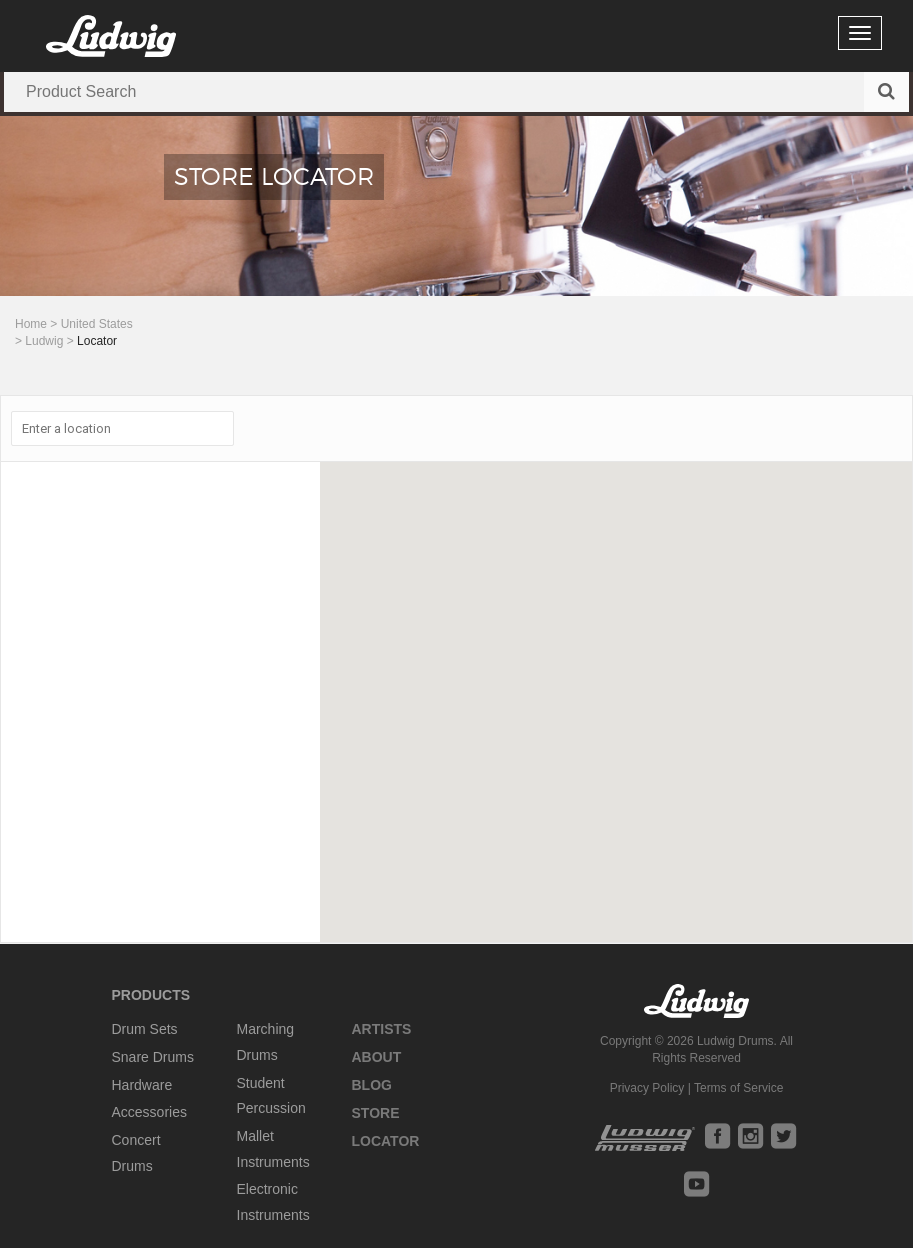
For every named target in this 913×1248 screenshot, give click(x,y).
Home (31, 324)
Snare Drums (153, 1057)
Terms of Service (738, 1088)
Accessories (149, 1112)
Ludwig (44, 341)
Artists (382, 1029)
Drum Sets (145, 1029)
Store (376, 1113)
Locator (386, 1141)
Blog (372, 1085)
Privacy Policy (647, 1088)
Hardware (142, 1085)
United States (97, 324)
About (377, 1057)
